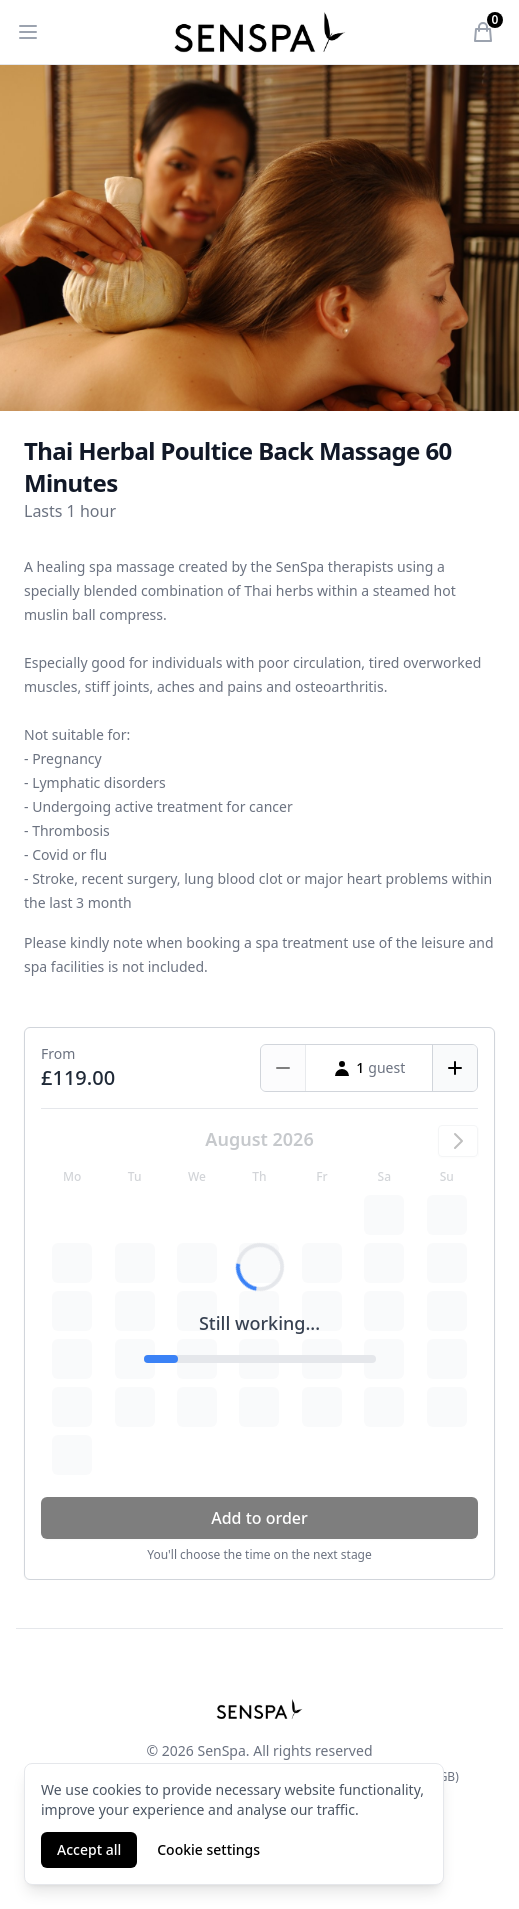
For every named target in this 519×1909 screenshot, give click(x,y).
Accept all (89, 1849)
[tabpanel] (259, 238)
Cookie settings (208, 1849)
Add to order (259, 1518)
